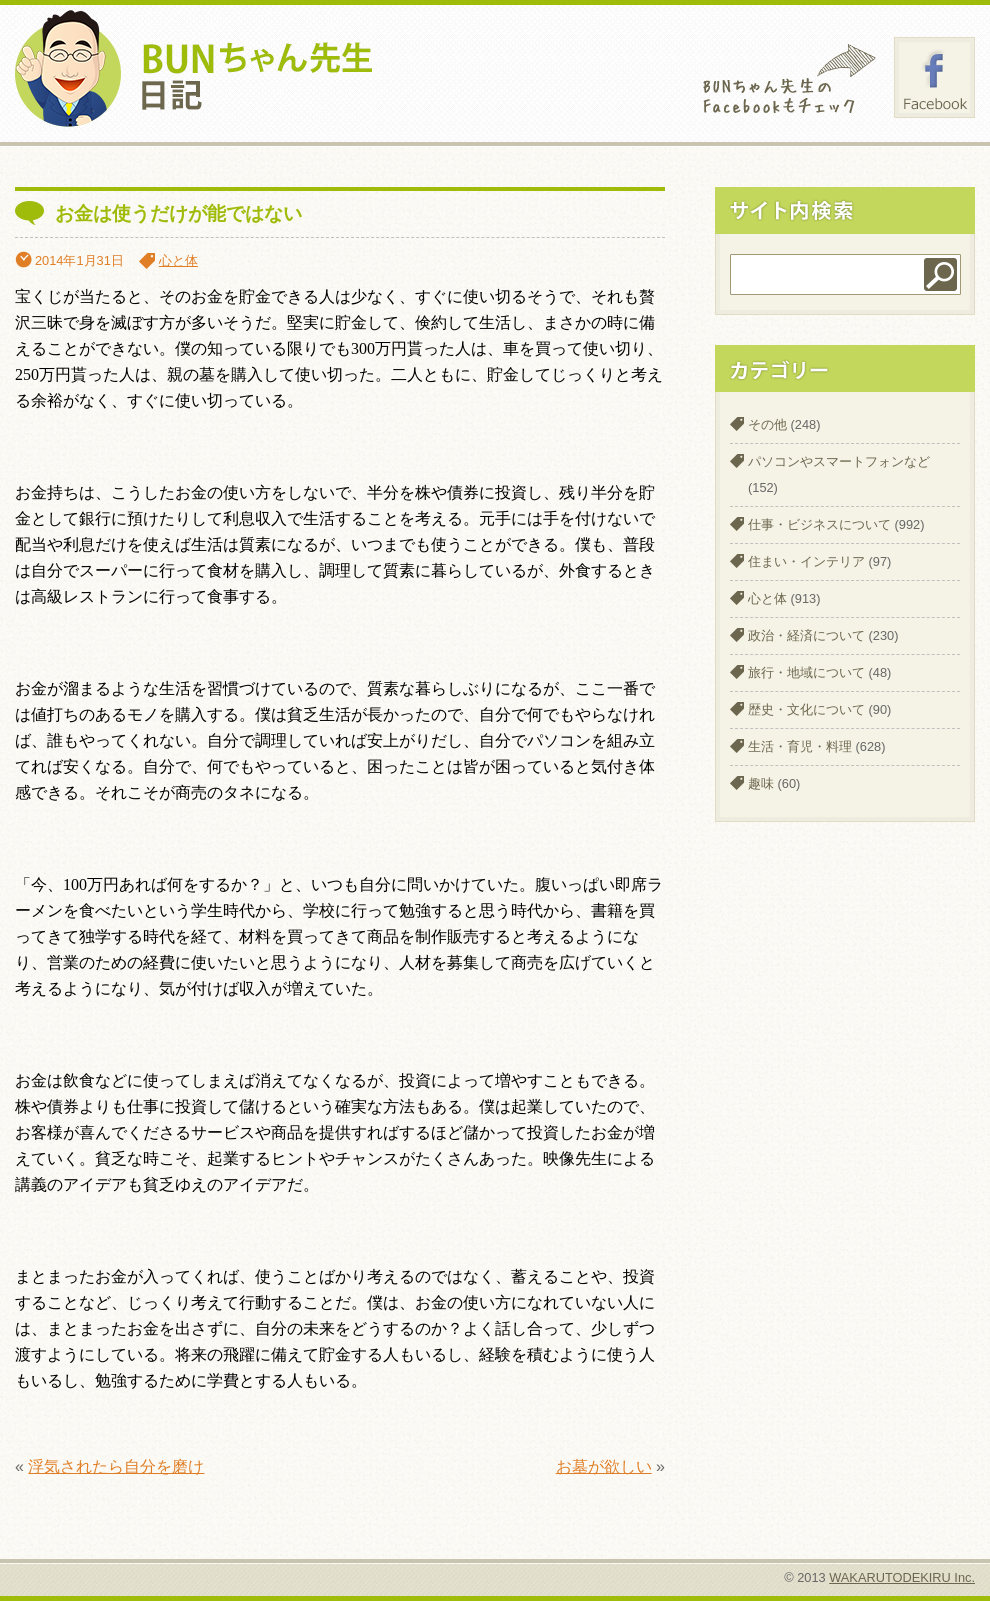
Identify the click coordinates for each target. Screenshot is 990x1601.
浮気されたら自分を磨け (116, 1466)
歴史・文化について (806, 709)
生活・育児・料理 (800, 746)
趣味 (761, 783)
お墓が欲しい (604, 1466)
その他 (767, 424)
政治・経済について (806, 635)
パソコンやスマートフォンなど (839, 461)
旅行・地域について (806, 672)
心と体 (178, 260)
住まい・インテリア (806, 561)
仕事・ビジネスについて (819, 524)
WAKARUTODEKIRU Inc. (902, 1577)
